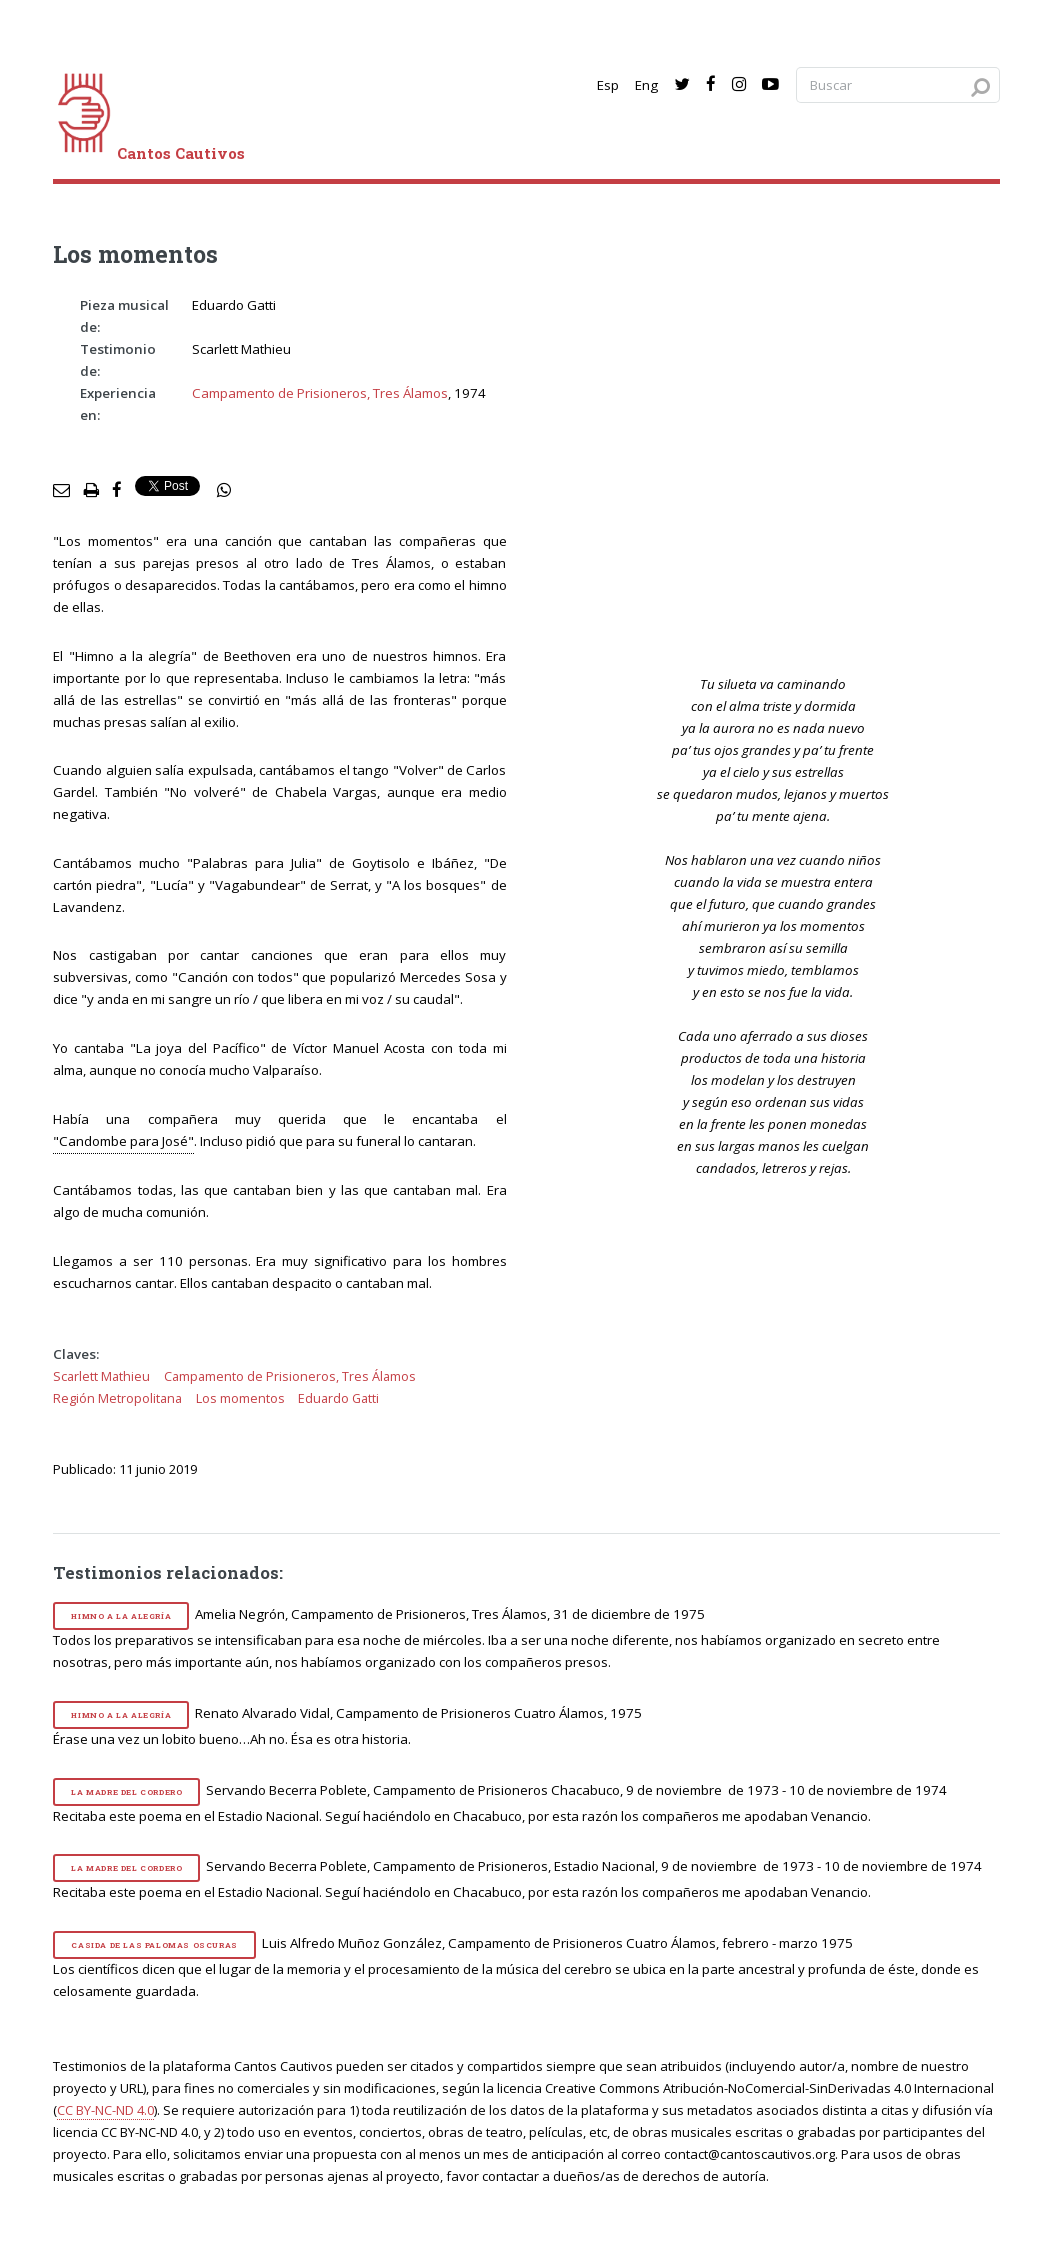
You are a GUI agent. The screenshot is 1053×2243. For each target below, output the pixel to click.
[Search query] (898, 85)
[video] (786, 467)
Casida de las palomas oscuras (154, 1945)
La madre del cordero (126, 1792)
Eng (646, 85)
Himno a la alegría (121, 1616)
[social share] (224, 491)
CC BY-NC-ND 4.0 (105, 2110)
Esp (608, 85)
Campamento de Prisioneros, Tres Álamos (320, 393)
